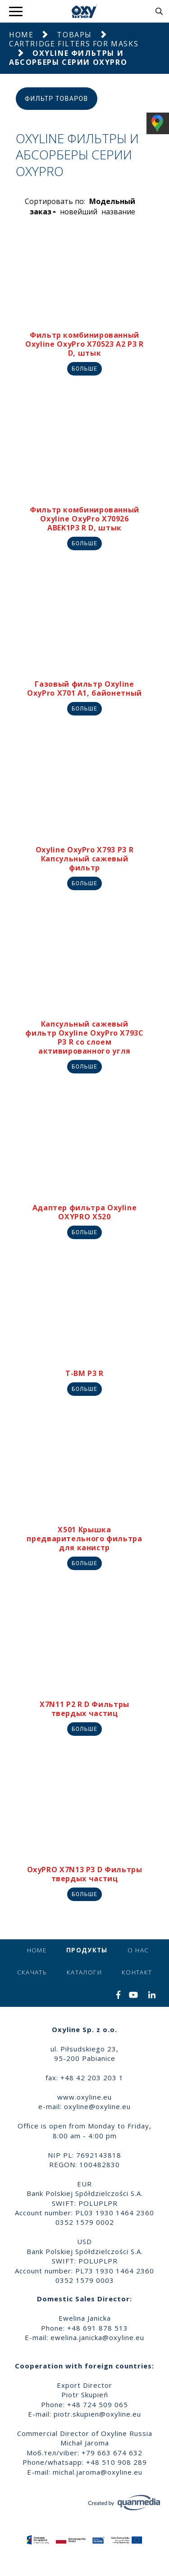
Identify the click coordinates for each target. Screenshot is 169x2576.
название (118, 212)
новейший (78, 212)
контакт (137, 1972)
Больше (84, 369)
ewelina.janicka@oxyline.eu (97, 2337)
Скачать (32, 1972)
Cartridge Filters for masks (73, 44)
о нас (138, 1950)
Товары (74, 35)
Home (21, 35)
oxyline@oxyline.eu (97, 2106)
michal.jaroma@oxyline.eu (97, 2471)
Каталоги (84, 1972)
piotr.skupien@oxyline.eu (97, 2413)
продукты (87, 1950)
